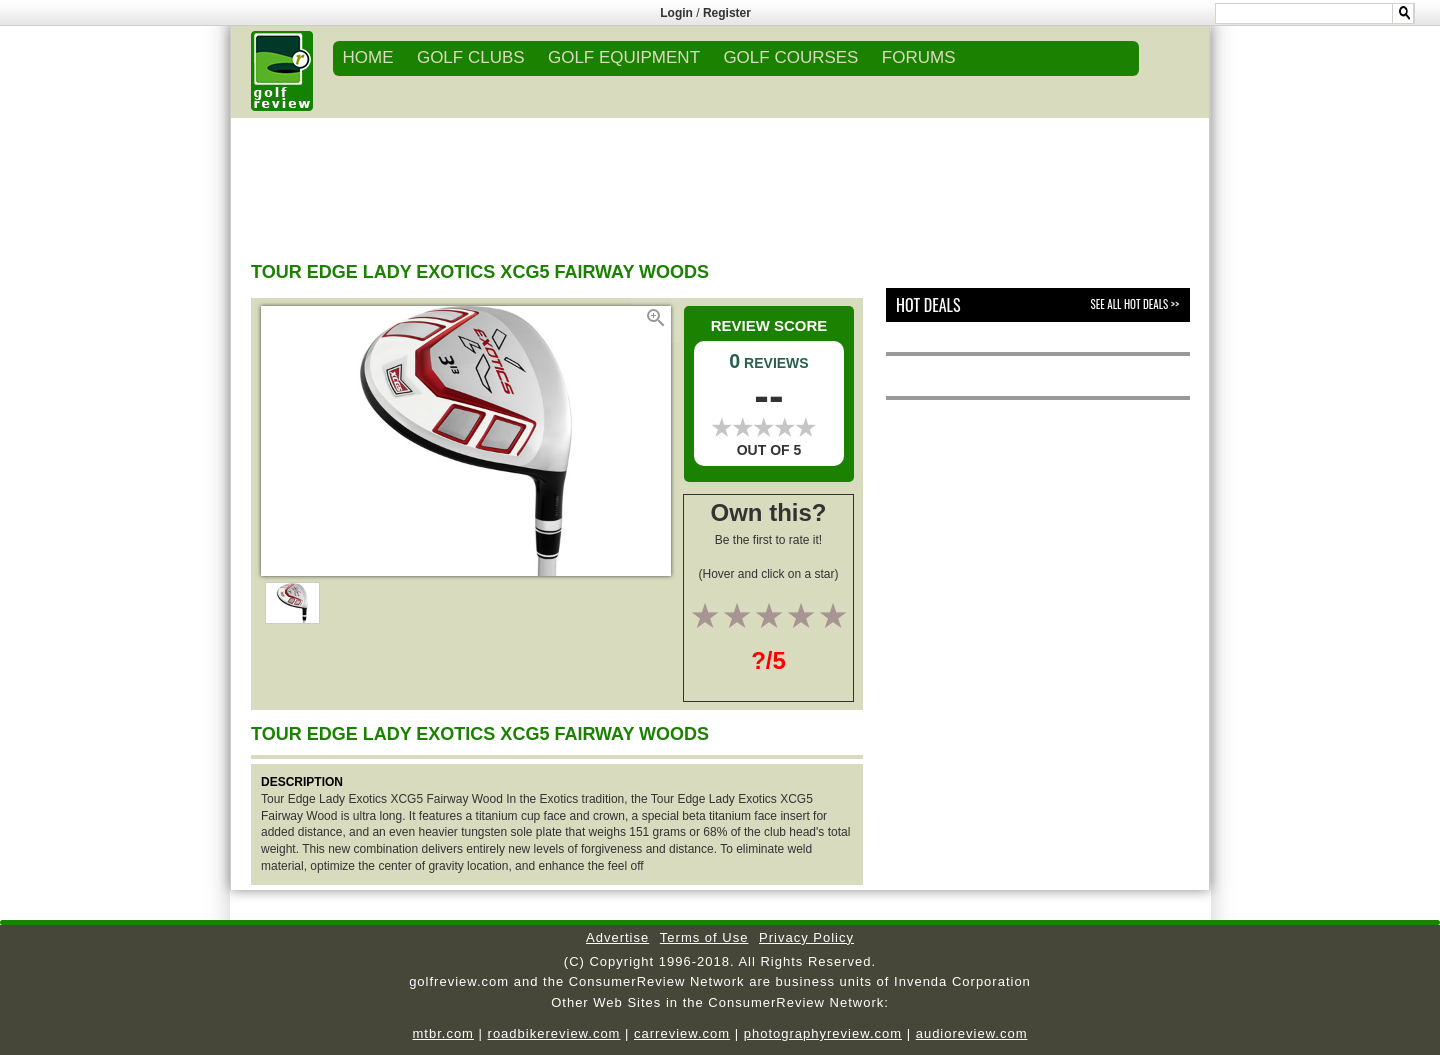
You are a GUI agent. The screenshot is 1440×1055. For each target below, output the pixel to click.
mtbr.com (442, 1033)
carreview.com (682, 1033)
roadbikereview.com (554, 1033)
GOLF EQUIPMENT (624, 57)
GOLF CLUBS (471, 57)
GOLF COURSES (790, 57)
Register (727, 13)
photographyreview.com (823, 1033)
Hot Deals (928, 305)
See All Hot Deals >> (1135, 304)
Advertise (617, 937)
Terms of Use (704, 937)
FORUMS (919, 57)
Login (676, 13)
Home (368, 57)
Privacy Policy (806, 937)
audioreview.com (972, 1033)
